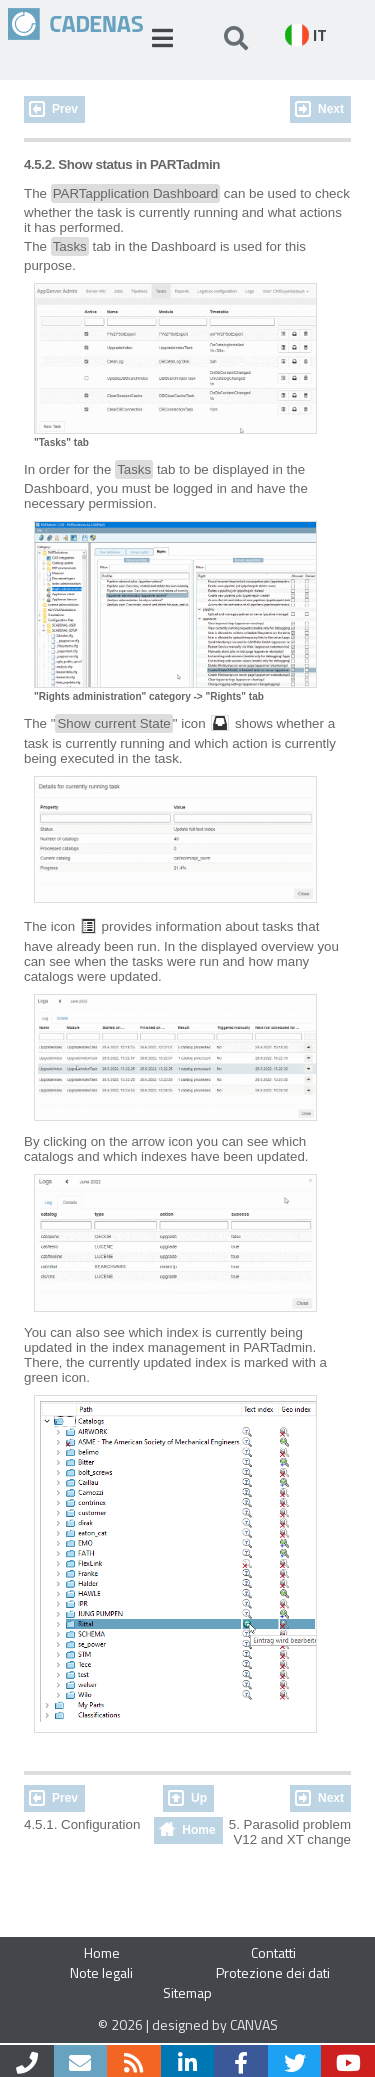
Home (198, 1830)
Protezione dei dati (273, 1972)
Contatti (273, 1952)
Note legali (101, 1972)
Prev (65, 109)
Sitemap (187, 1992)
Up (199, 1798)
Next (331, 109)
